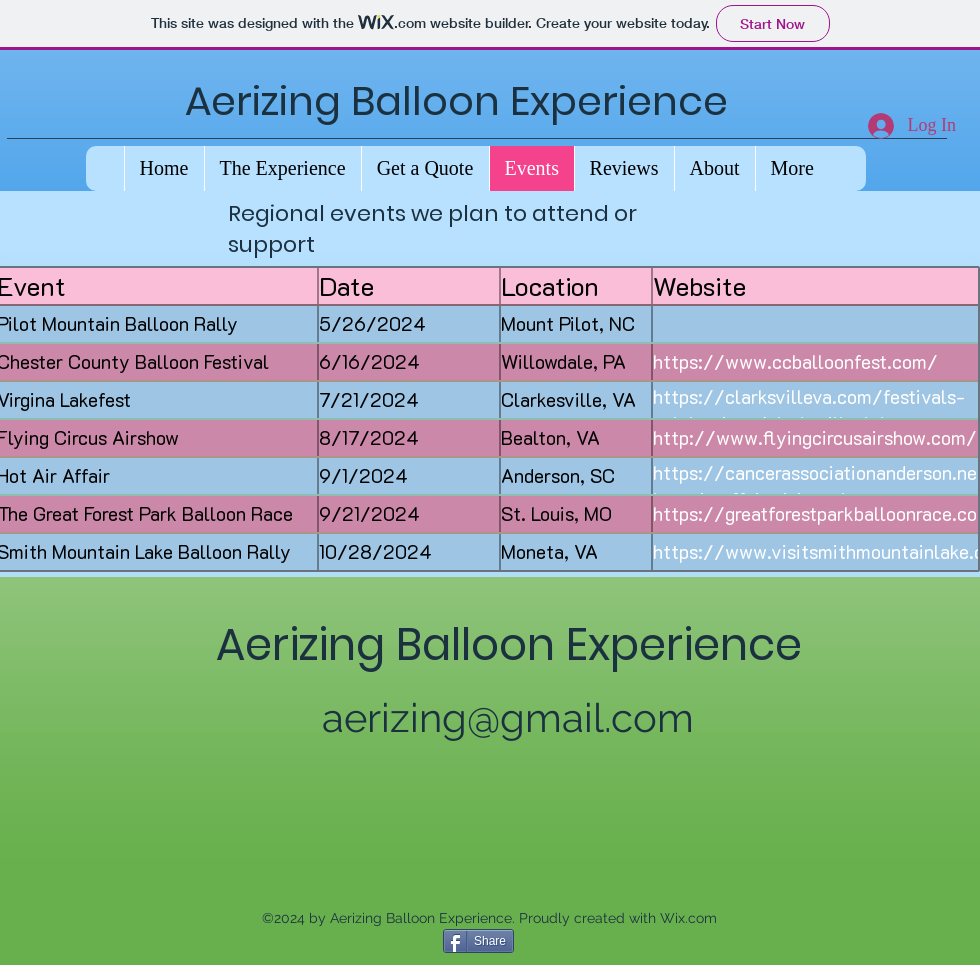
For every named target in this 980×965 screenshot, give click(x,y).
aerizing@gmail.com (508, 717)
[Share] (478, 941)
